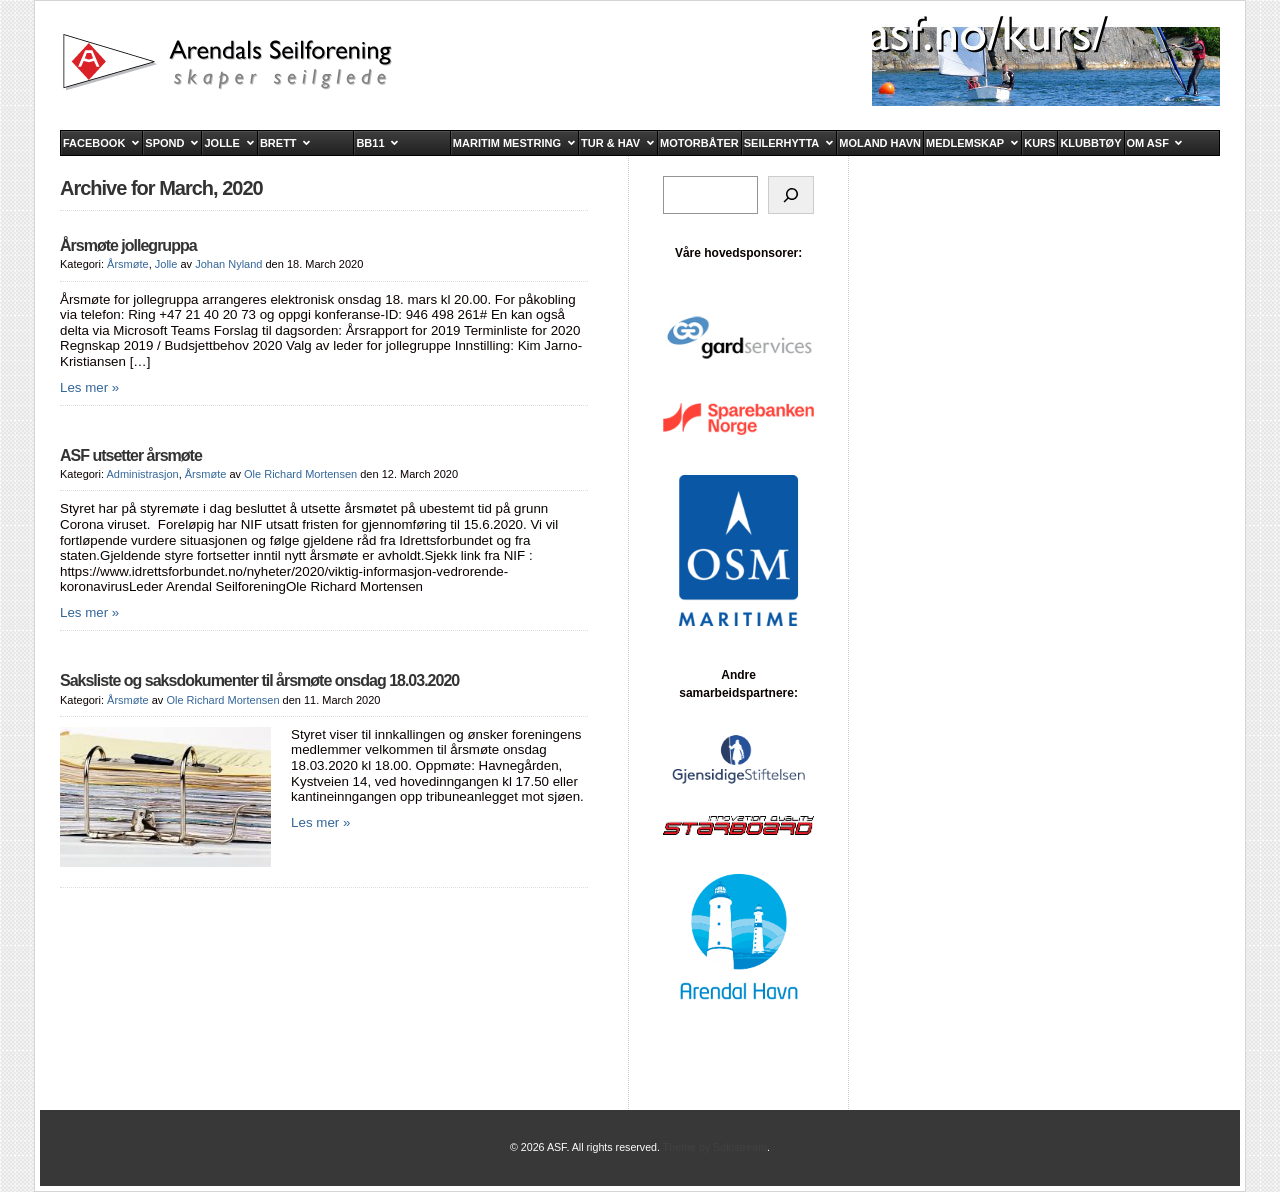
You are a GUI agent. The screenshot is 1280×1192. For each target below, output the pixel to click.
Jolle (166, 264)
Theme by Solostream (715, 1147)
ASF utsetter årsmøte (131, 455)
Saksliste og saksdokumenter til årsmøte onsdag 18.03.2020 (259, 680)
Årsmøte (128, 264)
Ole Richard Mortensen (300, 474)
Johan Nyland (228, 264)
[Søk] (791, 195)
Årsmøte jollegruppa (128, 245)
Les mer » (89, 387)
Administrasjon (142, 474)
